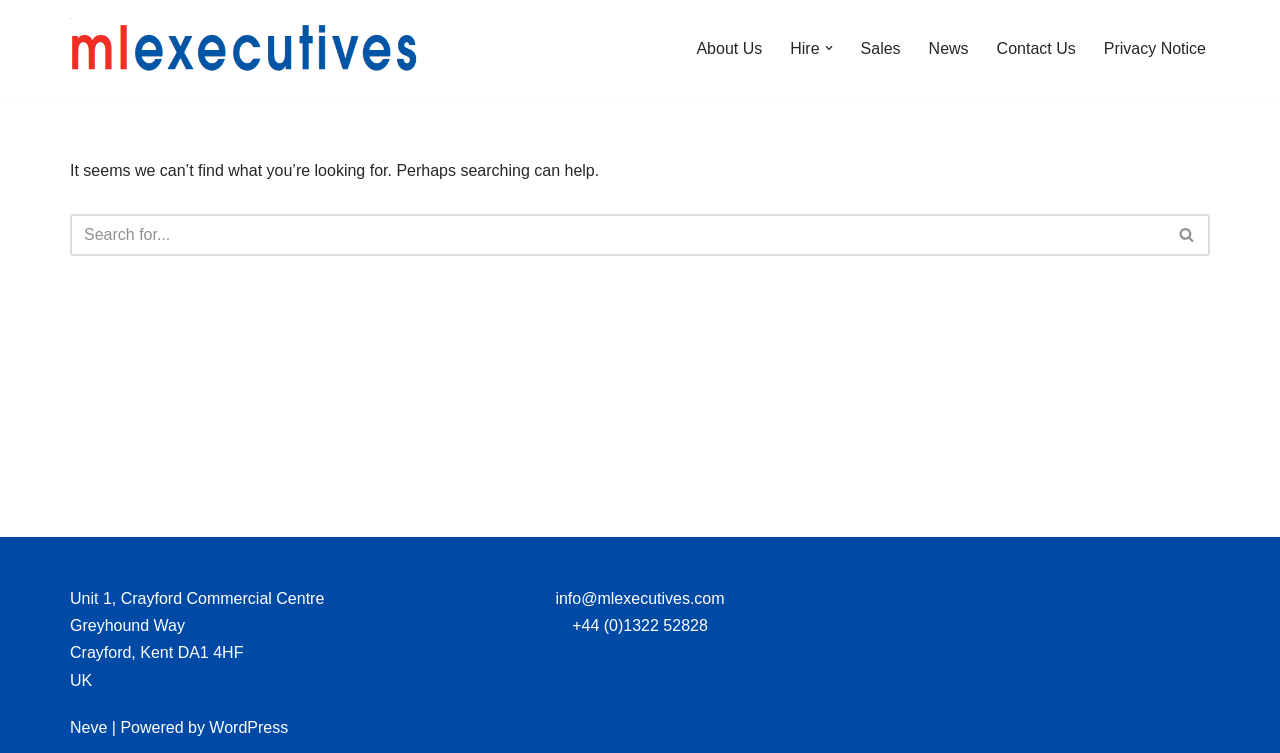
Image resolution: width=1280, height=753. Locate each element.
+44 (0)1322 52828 (640, 625)
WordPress (248, 727)
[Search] (617, 235)
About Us (729, 48)
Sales (881, 48)
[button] (829, 48)
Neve (88, 727)
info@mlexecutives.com (639, 598)
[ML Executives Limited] (245, 48)
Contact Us (1036, 48)
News (949, 48)
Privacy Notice (1155, 48)
